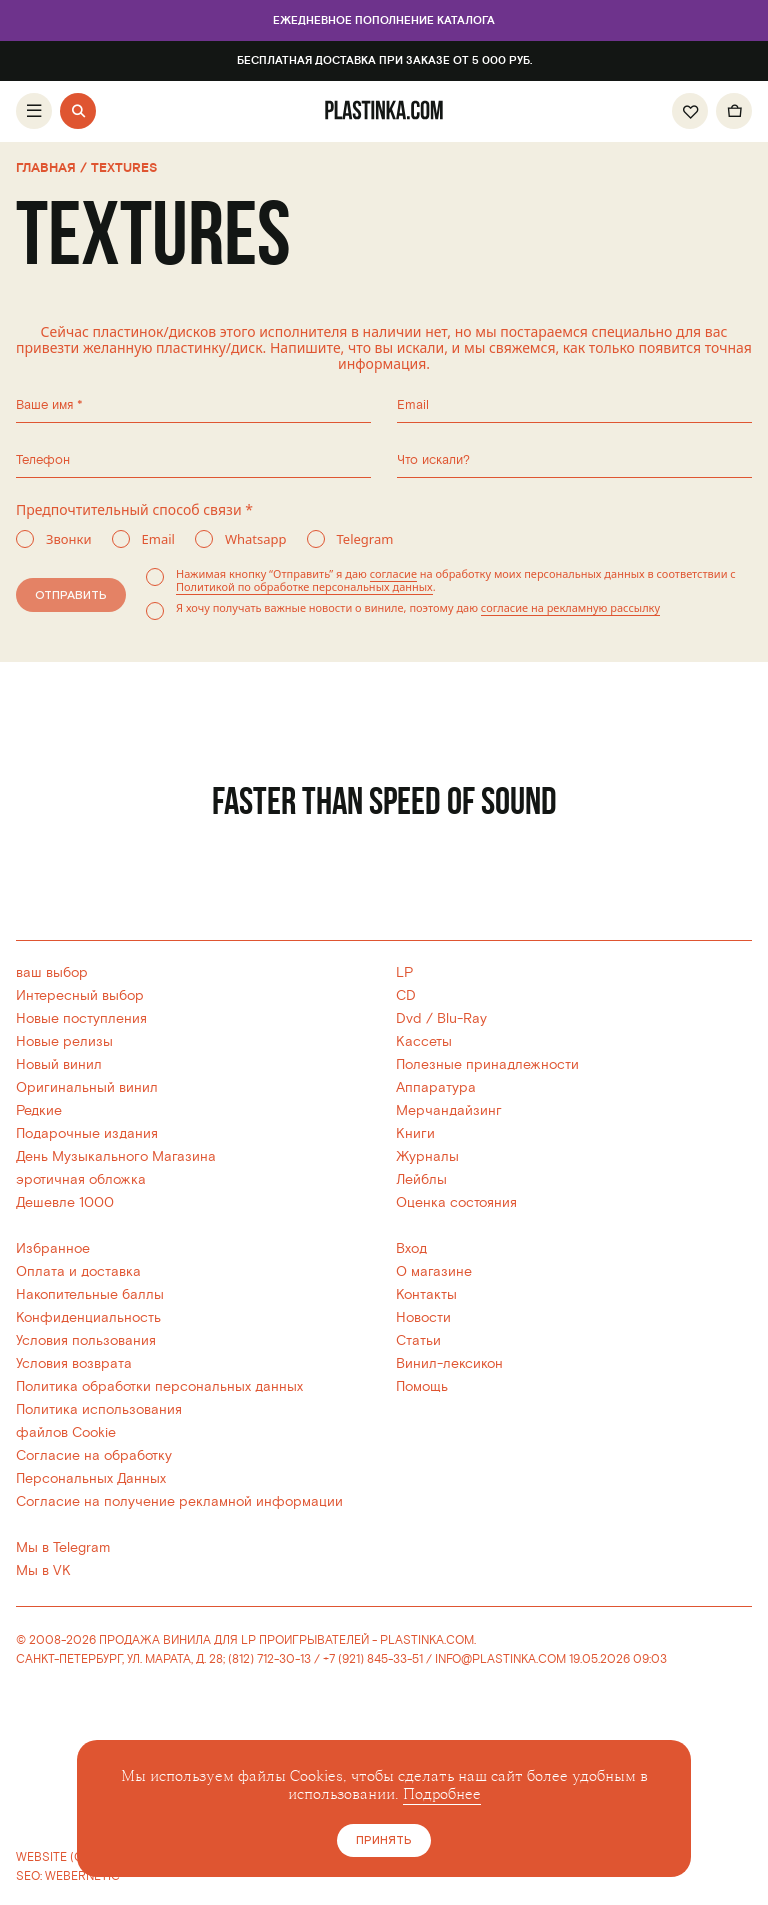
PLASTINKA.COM (427, 1640)
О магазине (434, 1271)
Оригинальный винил (87, 1087)
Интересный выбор (80, 995)
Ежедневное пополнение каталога (384, 21)
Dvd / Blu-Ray (441, 1018)
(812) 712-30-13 (269, 1659)
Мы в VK (43, 1570)
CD (406, 995)
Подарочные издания (87, 1133)
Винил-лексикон (449, 1363)
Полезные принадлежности (487, 1064)
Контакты (426, 1294)
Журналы (427, 1156)
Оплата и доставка (78, 1271)
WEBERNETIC (82, 1876)
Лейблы (421, 1179)
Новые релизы (64, 1041)
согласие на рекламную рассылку (570, 607)
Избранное (53, 1248)
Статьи (418, 1340)
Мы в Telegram (63, 1547)
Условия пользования (86, 1340)
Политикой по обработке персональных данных (304, 586)
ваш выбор (52, 972)
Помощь (422, 1386)
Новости (423, 1317)
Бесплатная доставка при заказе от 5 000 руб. (384, 61)
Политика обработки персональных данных (159, 1386)
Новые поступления (81, 1018)
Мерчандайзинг (449, 1110)
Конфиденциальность (88, 1317)
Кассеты (424, 1041)
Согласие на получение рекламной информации (179, 1501)
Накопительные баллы (90, 1294)
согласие (393, 573)
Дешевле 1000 (65, 1202)
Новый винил (59, 1064)
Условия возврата (74, 1363)
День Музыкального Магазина (116, 1156)
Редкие (39, 1110)
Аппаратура (436, 1087)
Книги (415, 1133)
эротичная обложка (81, 1179)
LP (404, 972)
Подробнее (442, 1794)
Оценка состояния (456, 1202)
